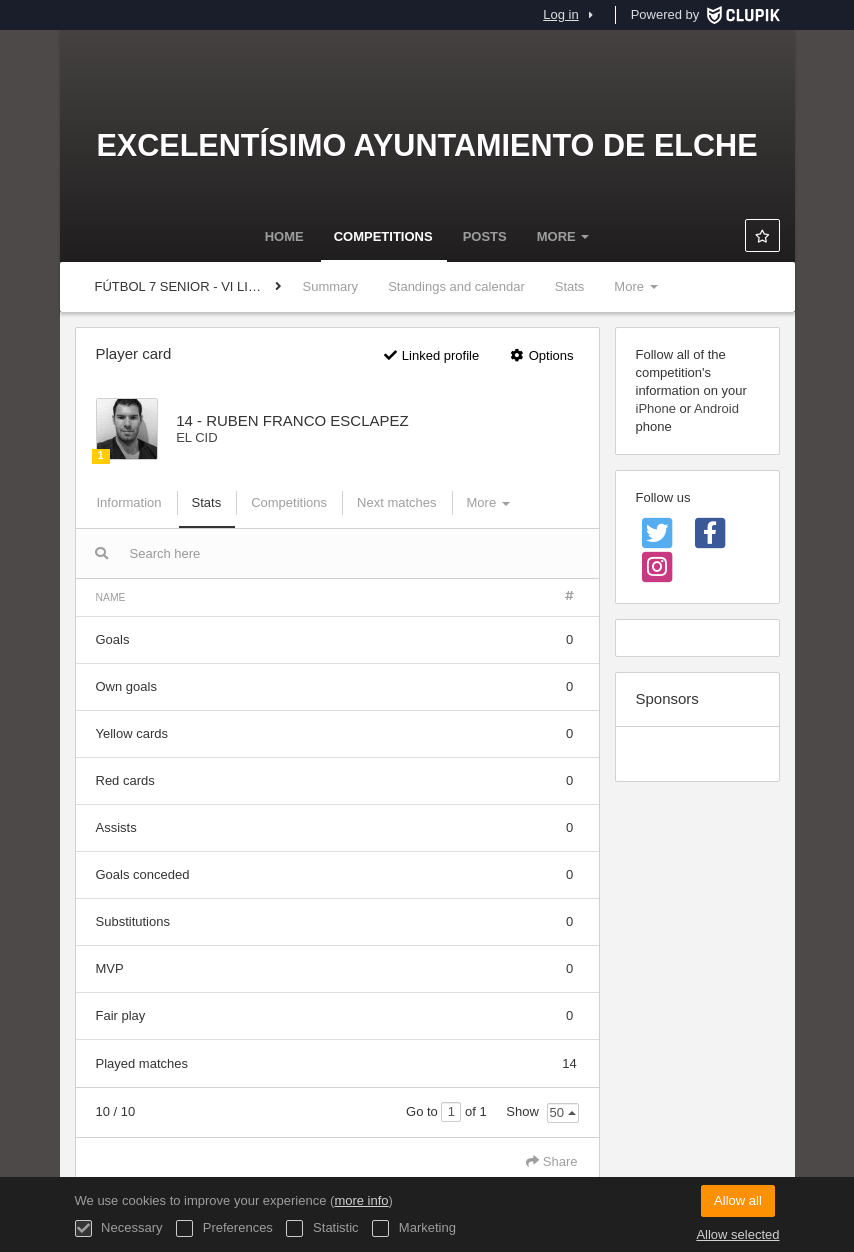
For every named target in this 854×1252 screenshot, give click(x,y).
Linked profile (430, 355)
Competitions (383, 236)
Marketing (414, 1228)
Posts (485, 236)
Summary (331, 286)
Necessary (119, 1228)
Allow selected (737, 1234)
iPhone (656, 408)
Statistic (322, 1228)
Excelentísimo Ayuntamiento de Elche (426, 145)
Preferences (224, 1228)
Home (284, 236)
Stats (570, 286)
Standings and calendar (456, 286)
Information (129, 502)
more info (361, 1200)
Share (551, 1161)
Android (716, 408)
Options (541, 355)
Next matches (396, 502)
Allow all (738, 1200)
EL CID (196, 437)
